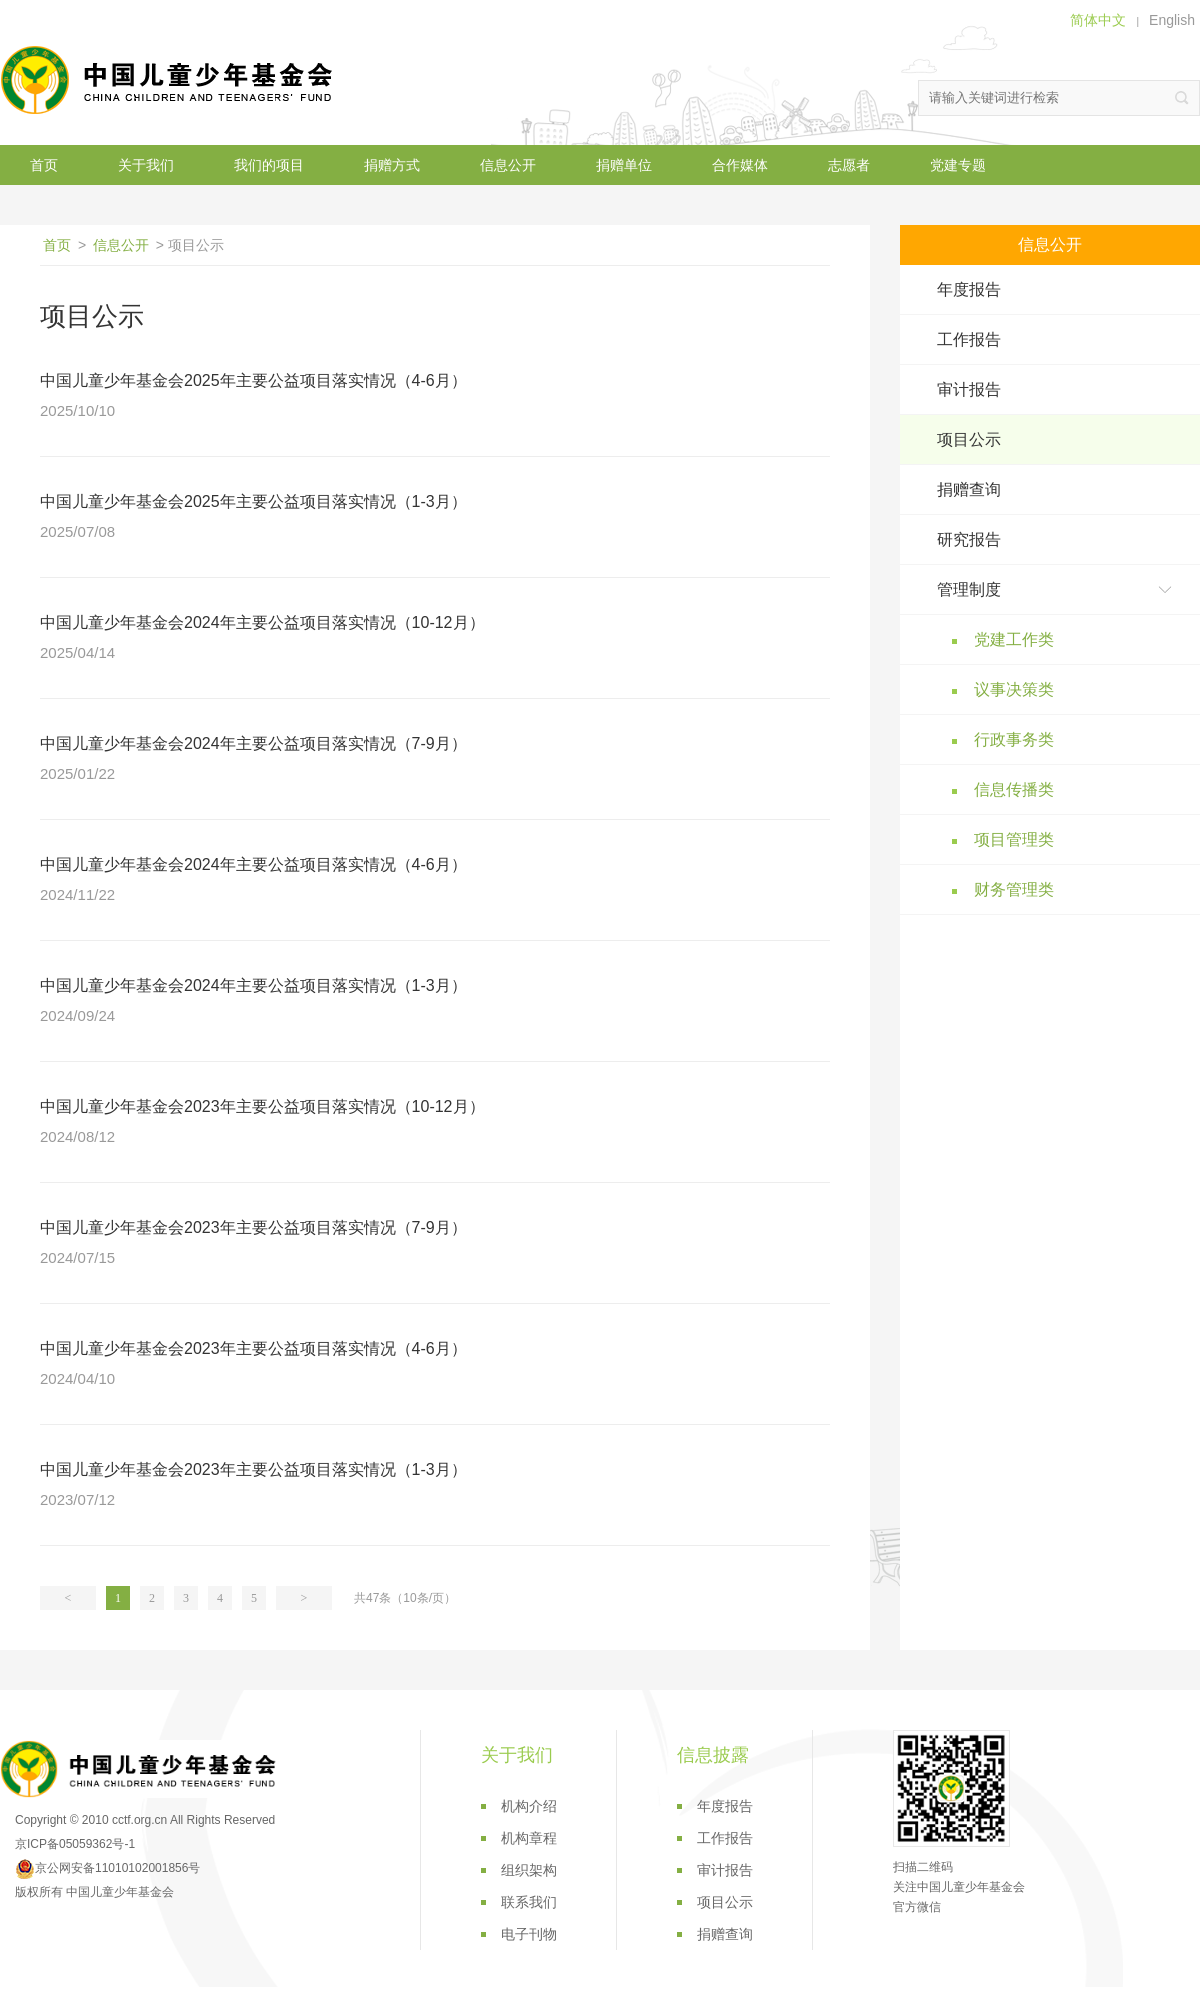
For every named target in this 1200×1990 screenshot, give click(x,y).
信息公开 (508, 165)
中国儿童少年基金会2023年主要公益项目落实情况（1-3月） (253, 1469)
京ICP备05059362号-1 (75, 1844)
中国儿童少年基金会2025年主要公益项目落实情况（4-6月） (253, 380)
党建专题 (958, 165)
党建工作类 (1014, 639)
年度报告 (969, 289)
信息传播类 (1014, 789)
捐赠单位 (624, 165)
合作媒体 (740, 165)
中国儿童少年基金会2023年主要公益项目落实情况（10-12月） (262, 1106)
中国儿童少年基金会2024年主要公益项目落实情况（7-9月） (253, 743)
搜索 (1182, 98)
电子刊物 (529, 1934)
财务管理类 (1014, 889)
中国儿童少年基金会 (170, 80)
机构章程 (529, 1838)
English (1172, 20)
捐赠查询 (969, 489)
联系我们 (529, 1902)
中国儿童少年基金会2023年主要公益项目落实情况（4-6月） (253, 1348)
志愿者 (849, 165)
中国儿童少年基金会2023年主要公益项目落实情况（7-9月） (253, 1227)
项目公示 (969, 439)
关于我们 (146, 165)
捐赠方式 (392, 165)
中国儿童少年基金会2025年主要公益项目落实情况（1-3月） (253, 501)
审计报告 (969, 389)
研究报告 (969, 539)
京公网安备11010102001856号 (107, 1868)
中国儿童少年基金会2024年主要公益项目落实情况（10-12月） (262, 622)
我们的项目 (269, 165)
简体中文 (1098, 20)
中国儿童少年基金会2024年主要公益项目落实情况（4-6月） (253, 864)
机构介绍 (529, 1806)
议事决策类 (1014, 689)
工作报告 (969, 339)
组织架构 (529, 1870)
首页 (44, 165)
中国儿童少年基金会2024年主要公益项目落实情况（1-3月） (253, 985)
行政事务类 (1014, 739)
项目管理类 (1014, 839)
